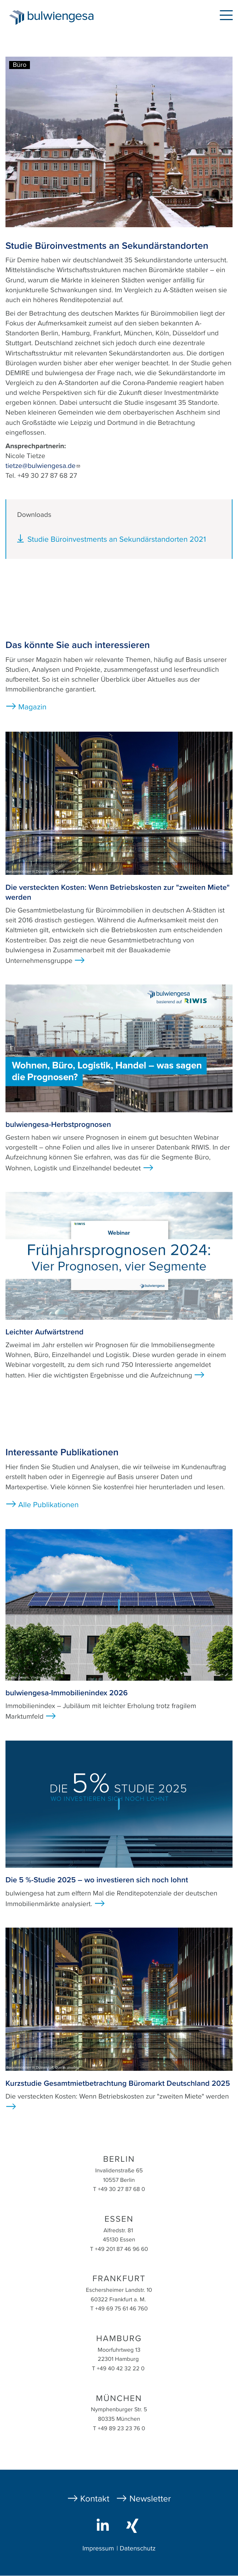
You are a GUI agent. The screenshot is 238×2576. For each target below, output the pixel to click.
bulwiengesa (62, 19)
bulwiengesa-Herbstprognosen (58, 1124)
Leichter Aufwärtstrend (44, 1332)
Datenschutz (138, 2549)
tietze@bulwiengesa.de (43, 466)
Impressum (98, 2549)
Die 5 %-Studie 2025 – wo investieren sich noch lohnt (96, 1880)
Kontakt (95, 2498)
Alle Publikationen (48, 1504)
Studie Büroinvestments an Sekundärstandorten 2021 (116, 539)
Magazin (32, 707)
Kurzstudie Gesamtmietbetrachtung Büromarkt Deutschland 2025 (117, 2083)
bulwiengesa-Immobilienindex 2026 (66, 1692)
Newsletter (150, 2498)
